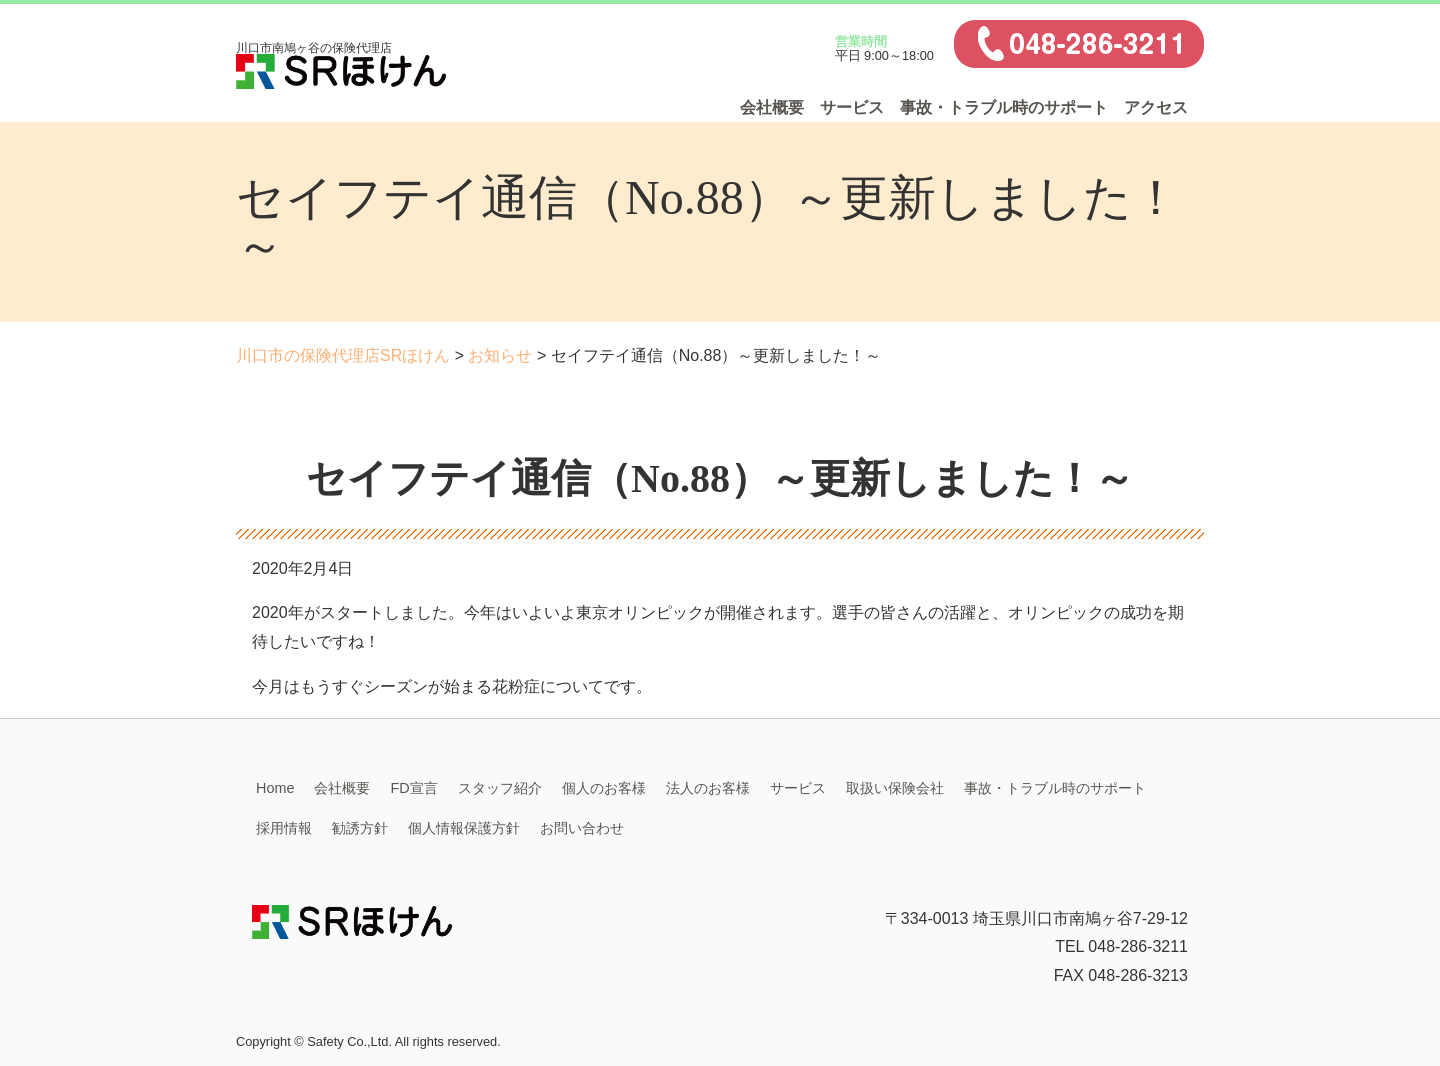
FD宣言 (413, 788)
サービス (852, 107)
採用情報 (284, 828)
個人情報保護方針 (464, 828)
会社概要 (772, 107)
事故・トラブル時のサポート (1004, 107)
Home (275, 788)
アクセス (1156, 107)
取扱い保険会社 (895, 788)
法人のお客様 (708, 788)
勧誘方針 (360, 828)
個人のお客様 (604, 788)
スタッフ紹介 (500, 788)
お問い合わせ (582, 828)
